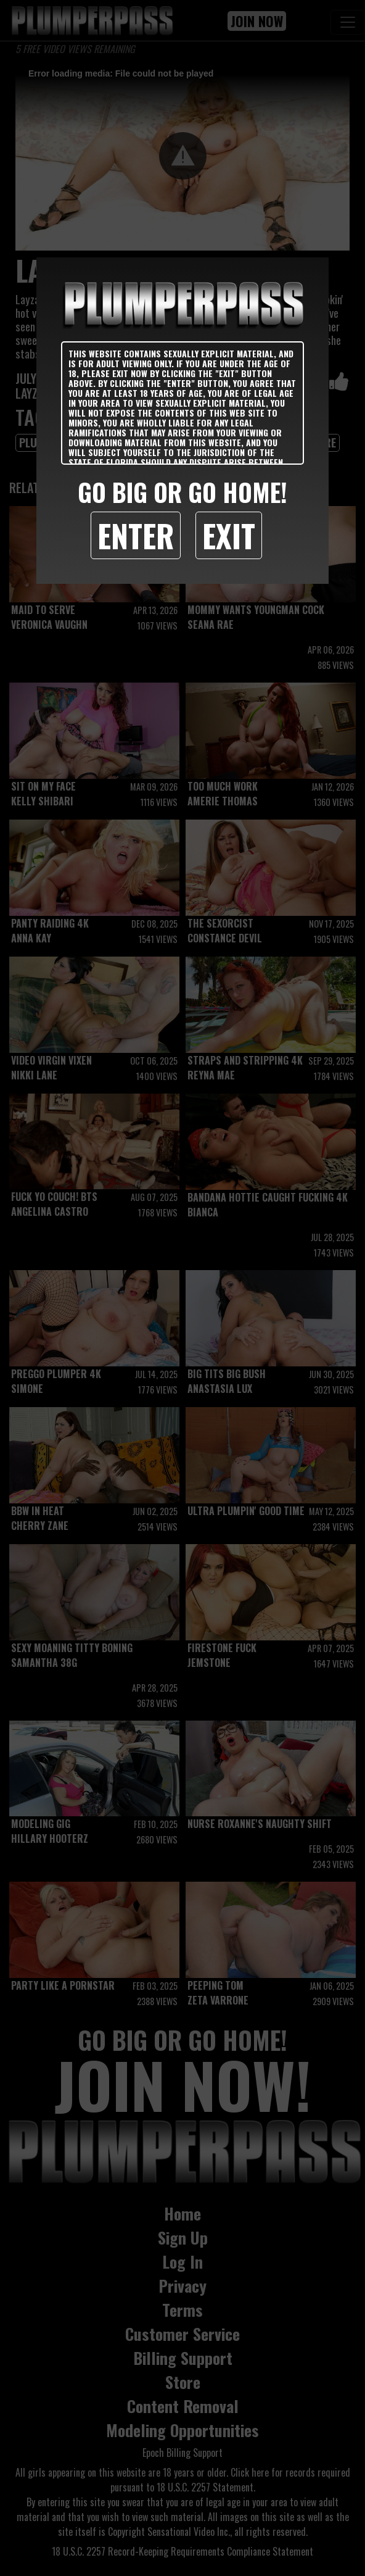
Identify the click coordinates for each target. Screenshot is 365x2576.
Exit (228, 535)
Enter (135, 535)
